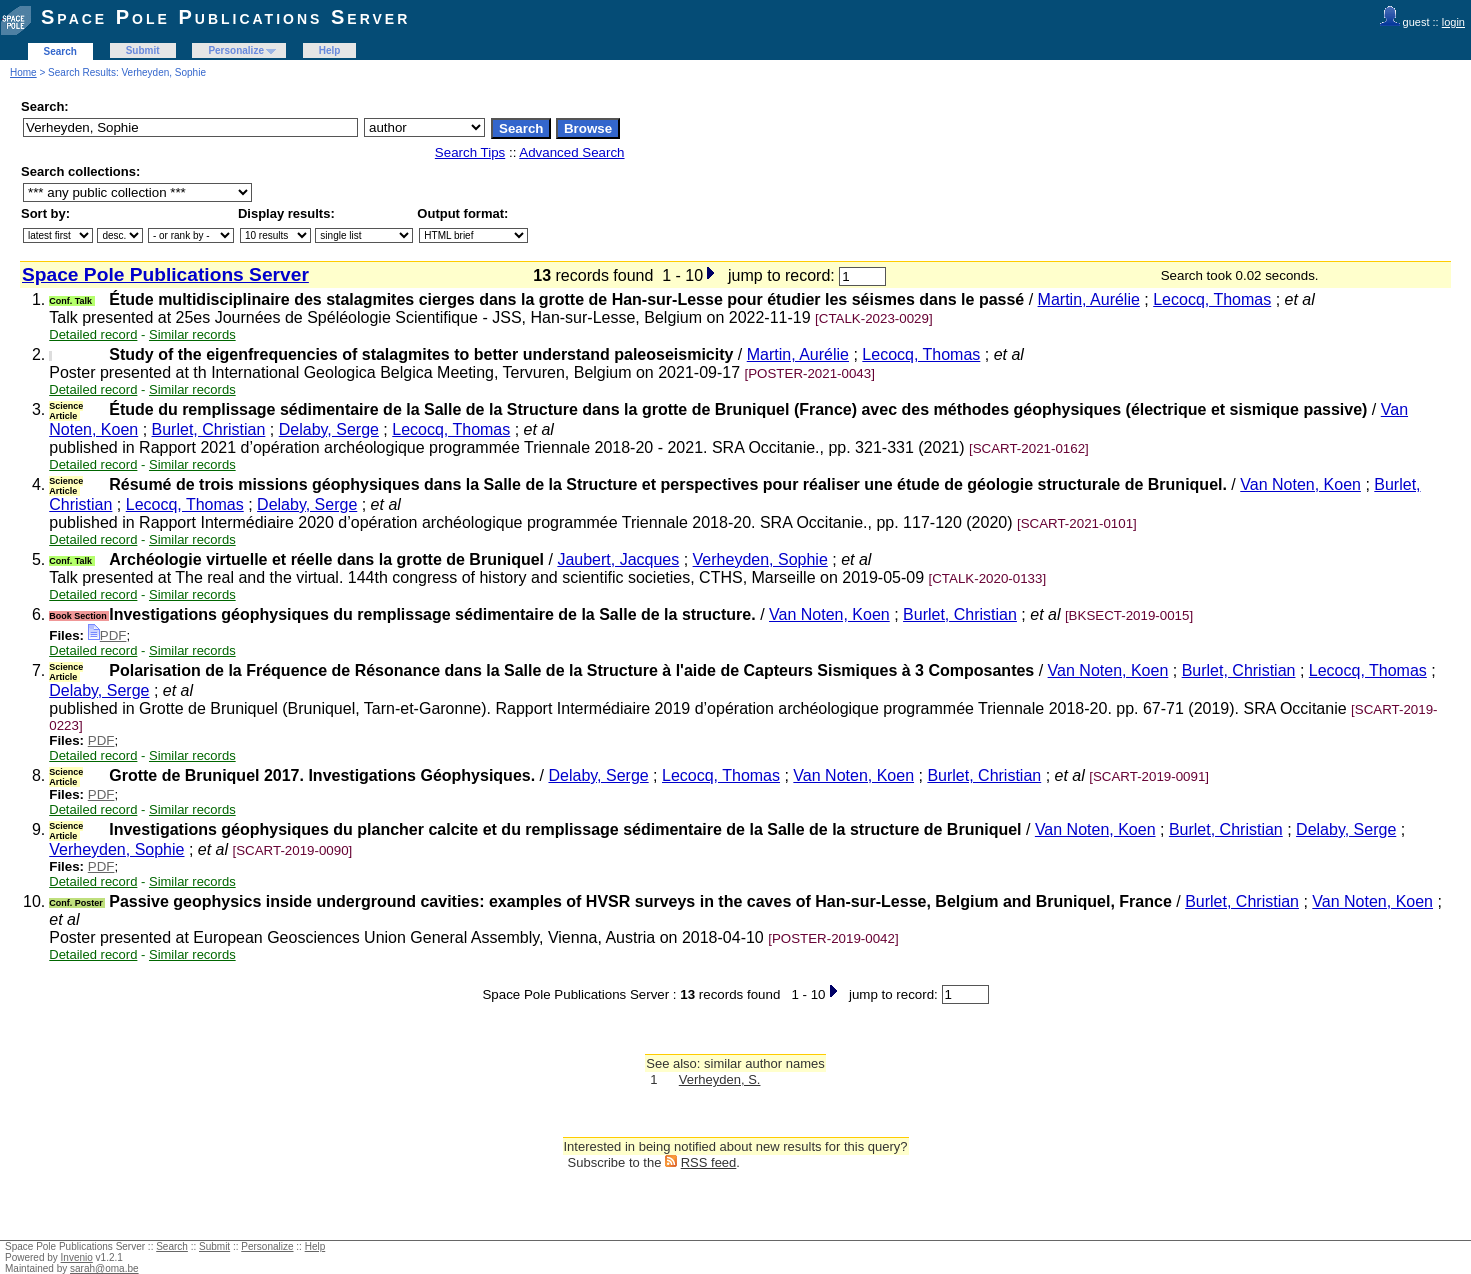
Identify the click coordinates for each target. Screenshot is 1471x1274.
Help (330, 50)
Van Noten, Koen (1300, 484)
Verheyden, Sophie (760, 559)
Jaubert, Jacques (618, 559)
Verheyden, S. (720, 1079)
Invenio (77, 1257)
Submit (143, 50)
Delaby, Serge (329, 429)
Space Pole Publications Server (225, 17)
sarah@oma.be (104, 1268)
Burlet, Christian (209, 429)
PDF (107, 635)
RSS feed (709, 1162)
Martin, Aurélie (1089, 299)
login (1453, 22)
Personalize (236, 50)
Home (23, 72)
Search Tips (470, 152)
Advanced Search (571, 152)
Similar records (192, 334)
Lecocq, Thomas (1212, 299)
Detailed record (93, 334)
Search (60, 51)
